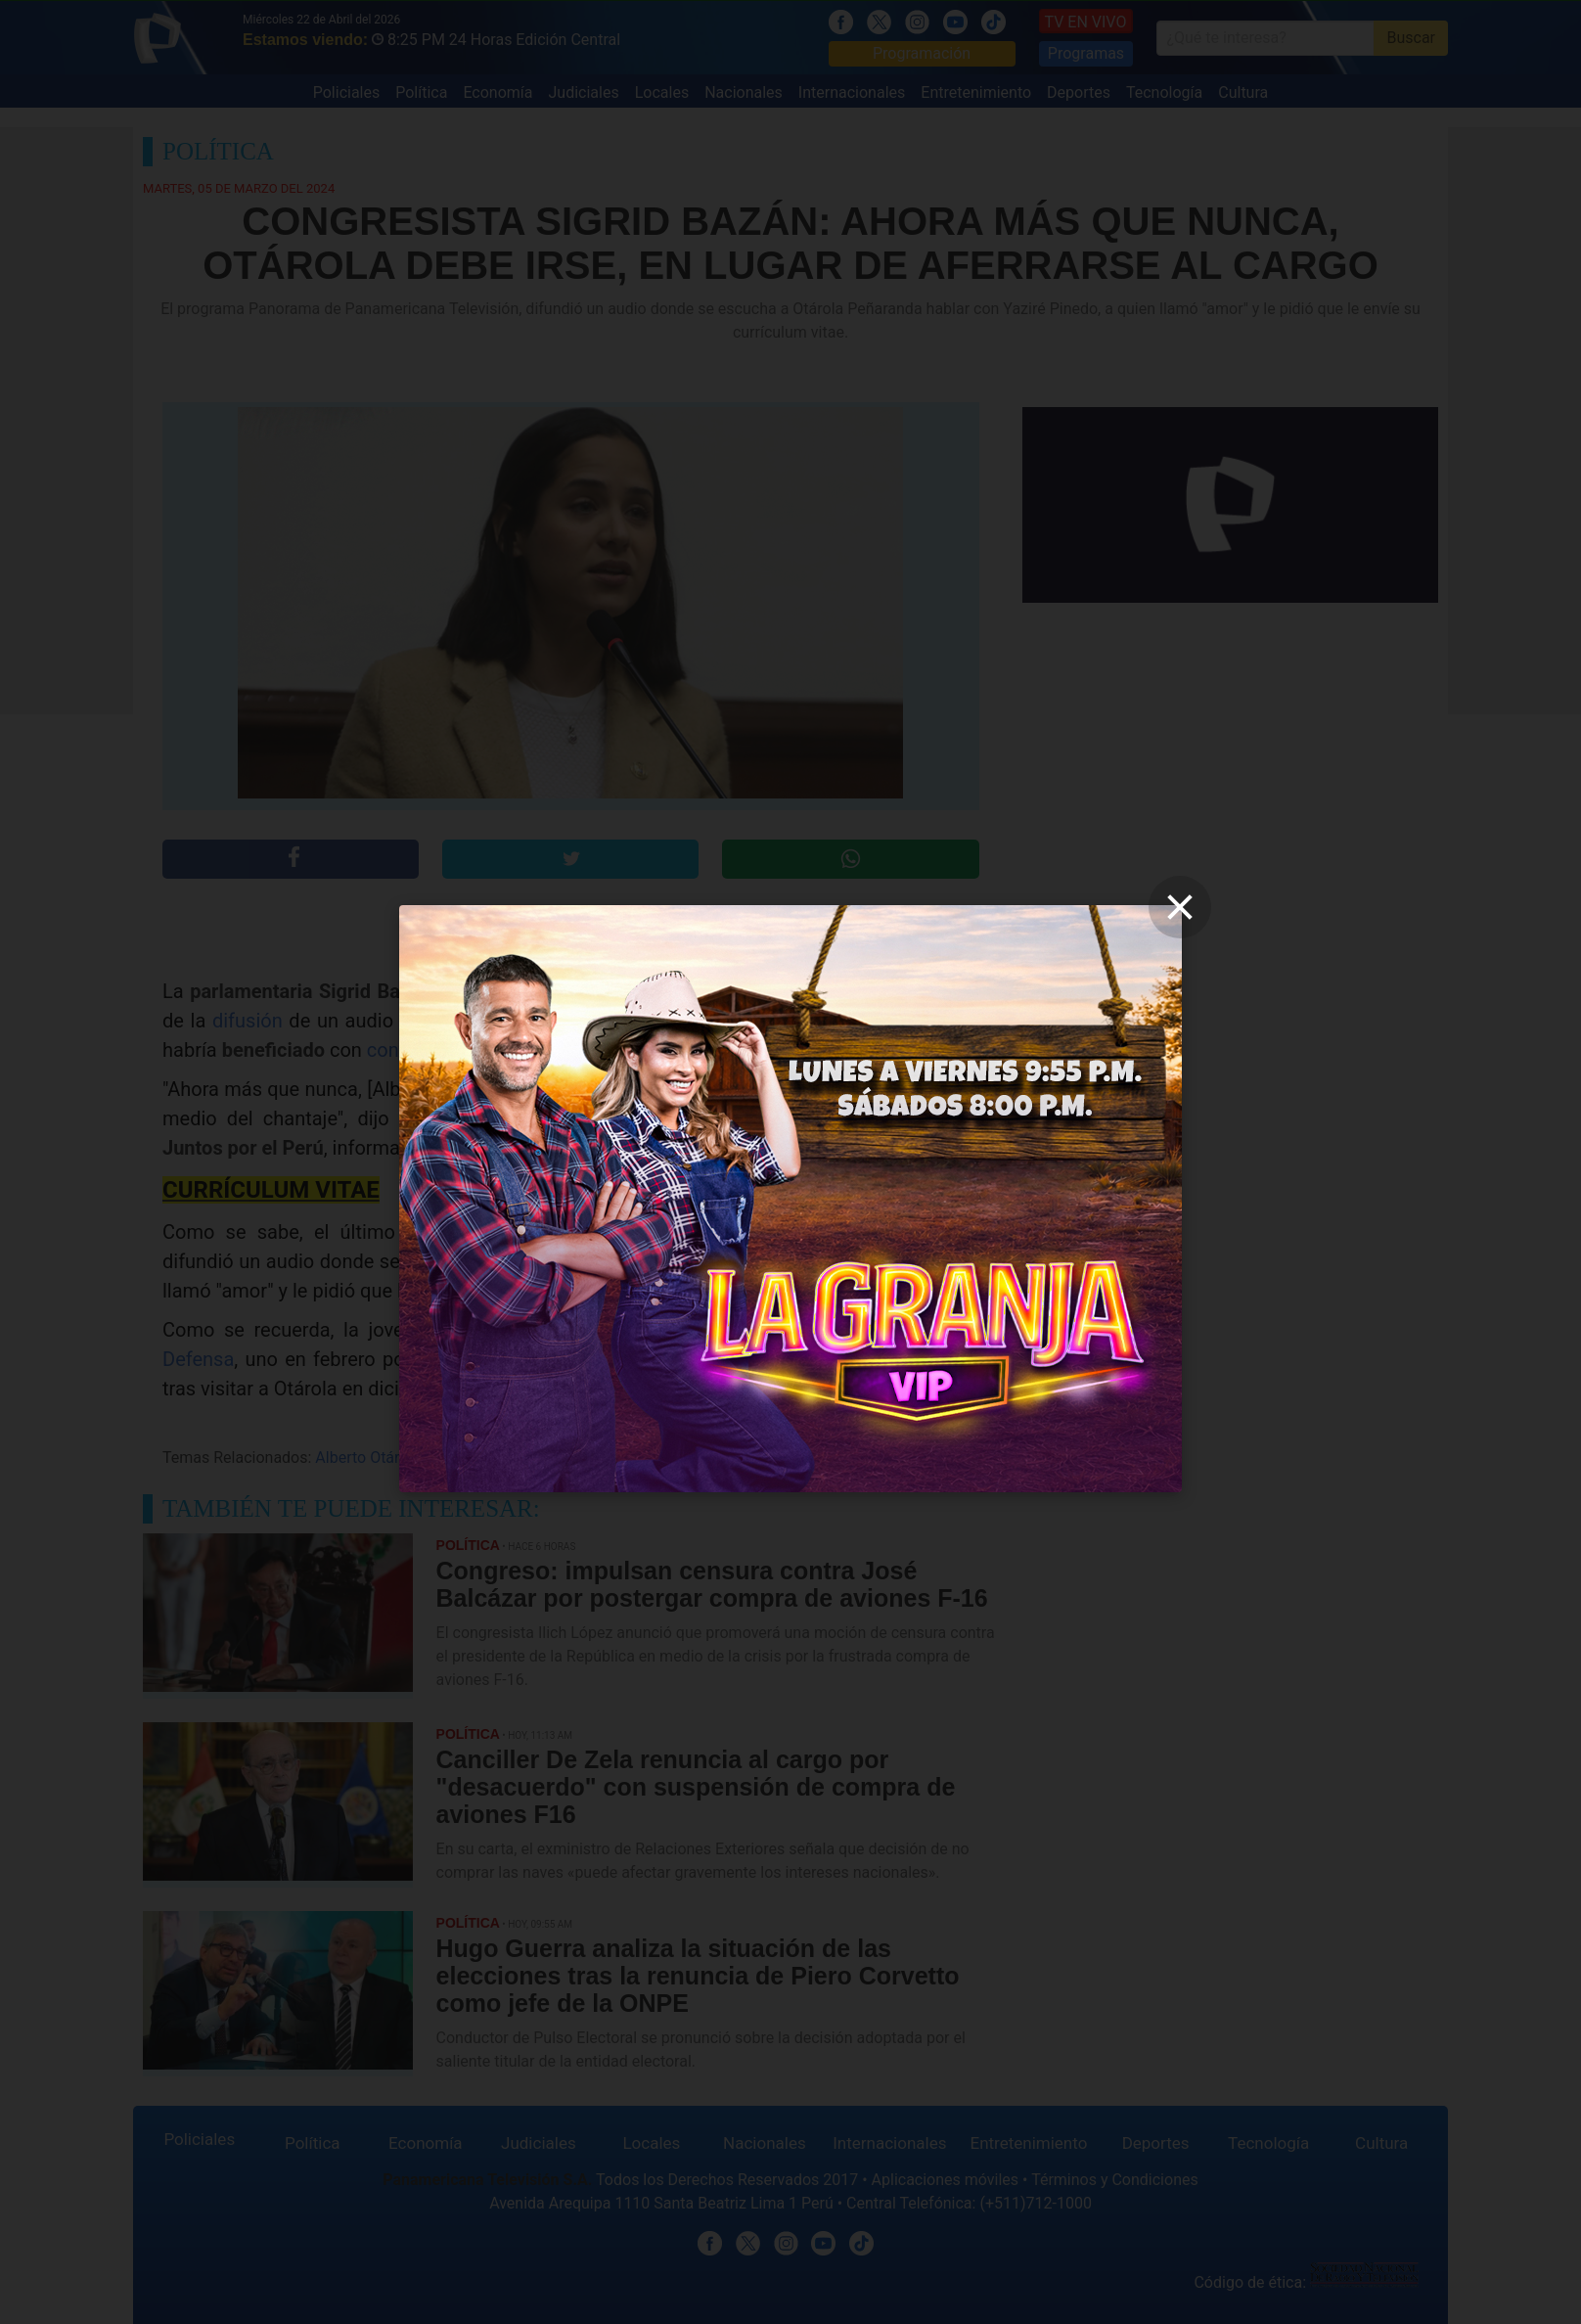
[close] (1180, 907)
